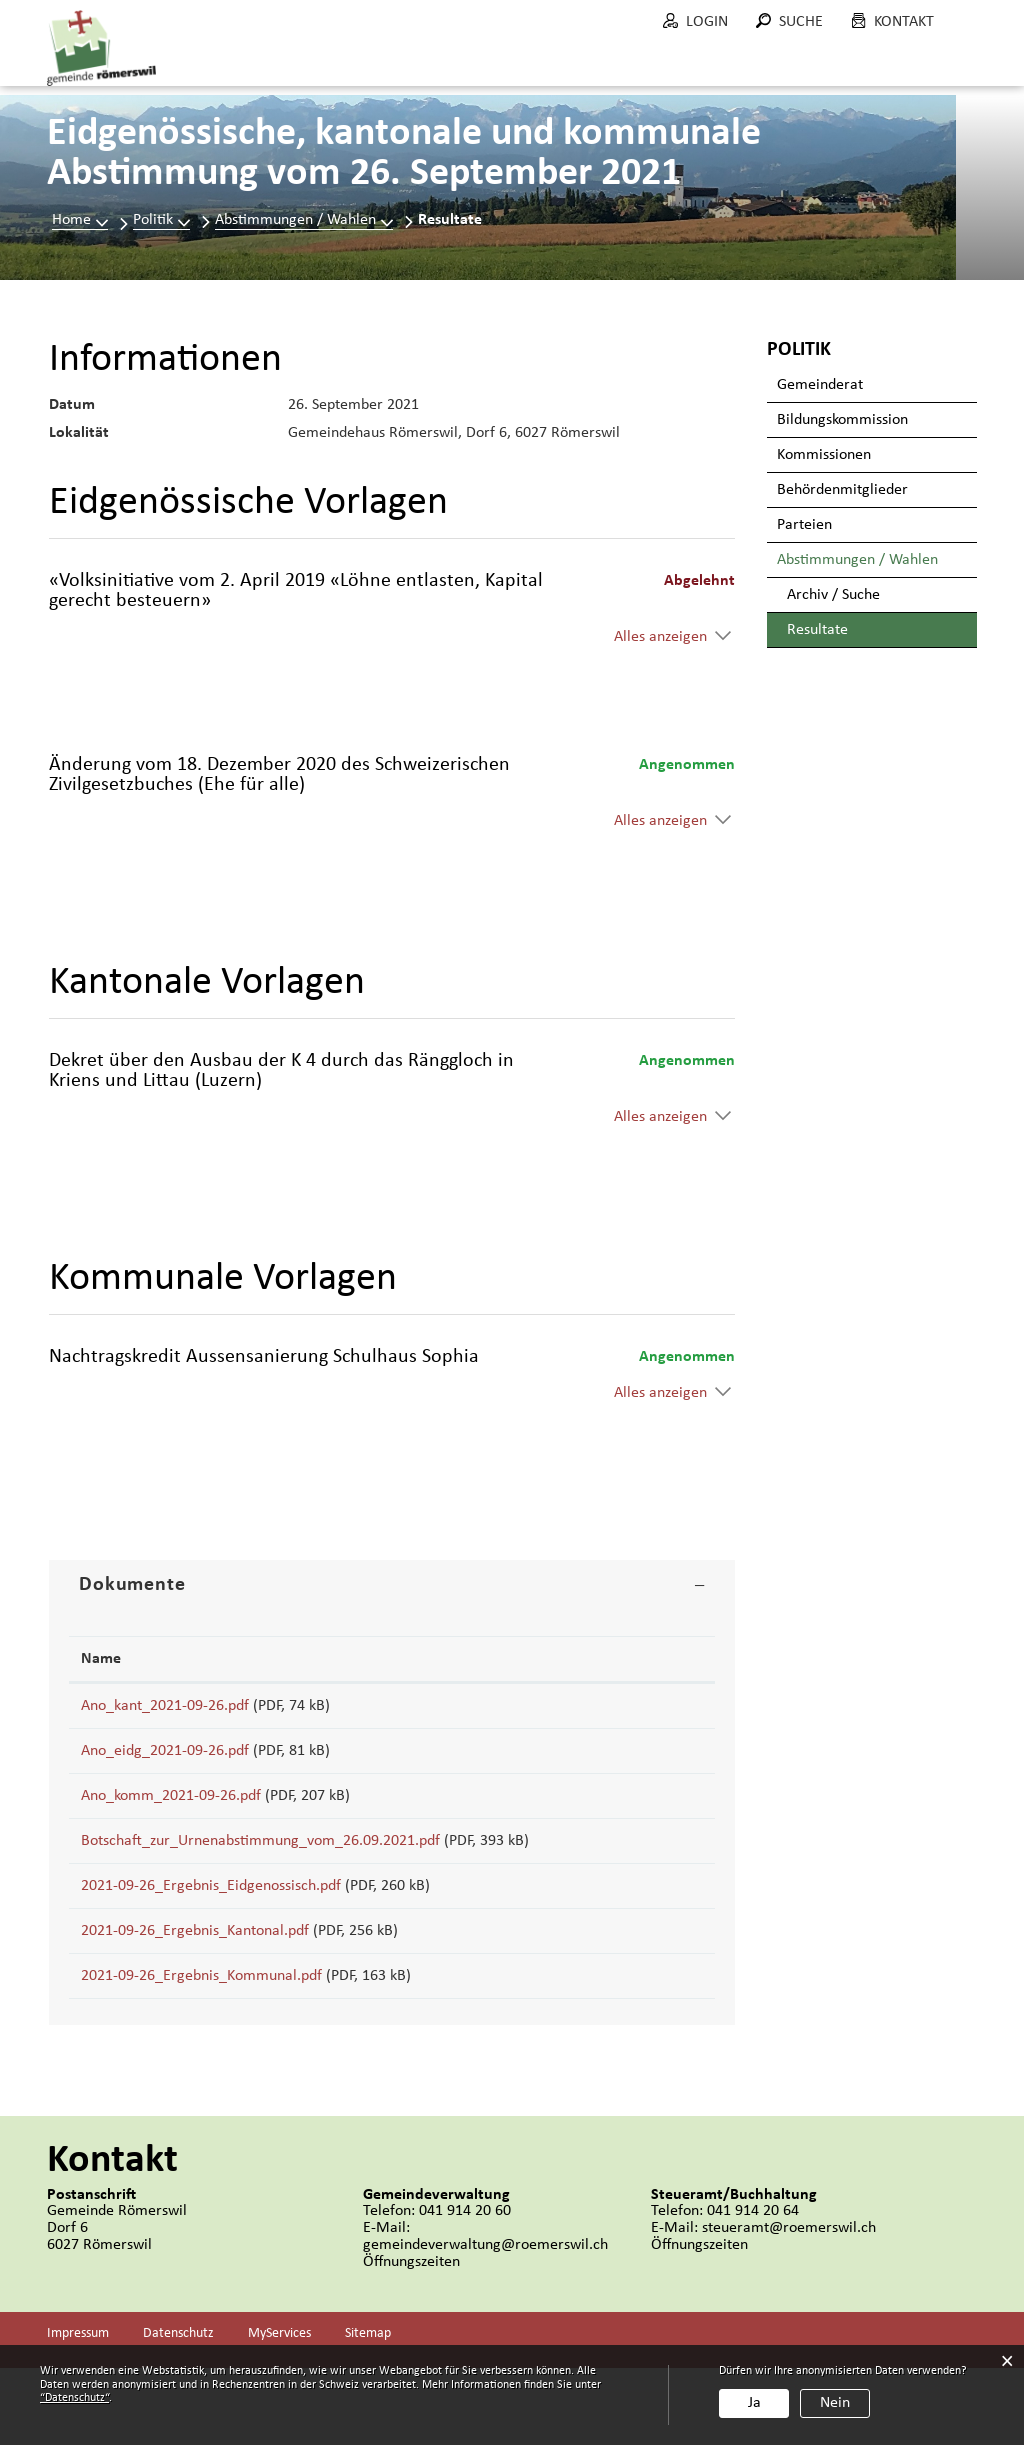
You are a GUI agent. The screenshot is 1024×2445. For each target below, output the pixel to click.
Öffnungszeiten (411, 2339)
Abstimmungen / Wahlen (857, 560)
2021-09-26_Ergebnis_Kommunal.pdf (201, 2042)
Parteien (804, 525)
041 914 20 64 (753, 2288)
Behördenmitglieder (842, 490)
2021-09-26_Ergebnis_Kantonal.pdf (195, 1986)
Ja (754, 2403)
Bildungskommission (842, 420)
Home (71, 220)
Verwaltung (543, 69)
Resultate (859, 629)
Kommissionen (824, 455)
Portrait (331, 69)
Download (658, 1711)
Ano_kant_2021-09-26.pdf (165, 1706)
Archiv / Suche (833, 595)
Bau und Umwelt (697, 79)
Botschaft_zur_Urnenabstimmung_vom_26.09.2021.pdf (260, 1874)
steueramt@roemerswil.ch (789, 2305)
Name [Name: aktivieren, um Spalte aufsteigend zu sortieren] (101, 1659)
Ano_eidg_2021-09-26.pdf (165, 1762)
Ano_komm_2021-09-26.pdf (171, 1818)
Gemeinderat (820, 385)
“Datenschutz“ (74, 2398)
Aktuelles (219, 69)
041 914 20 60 (465, 2288)
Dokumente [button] (132, 1585)
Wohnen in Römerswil (885, 79)
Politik (428, 69)
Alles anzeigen (660, 637)
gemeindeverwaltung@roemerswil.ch (485, 2322)
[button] (161, 220)
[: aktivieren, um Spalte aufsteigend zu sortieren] (658, 1659)
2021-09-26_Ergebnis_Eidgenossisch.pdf (211, 1930)
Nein (835, 2403)
